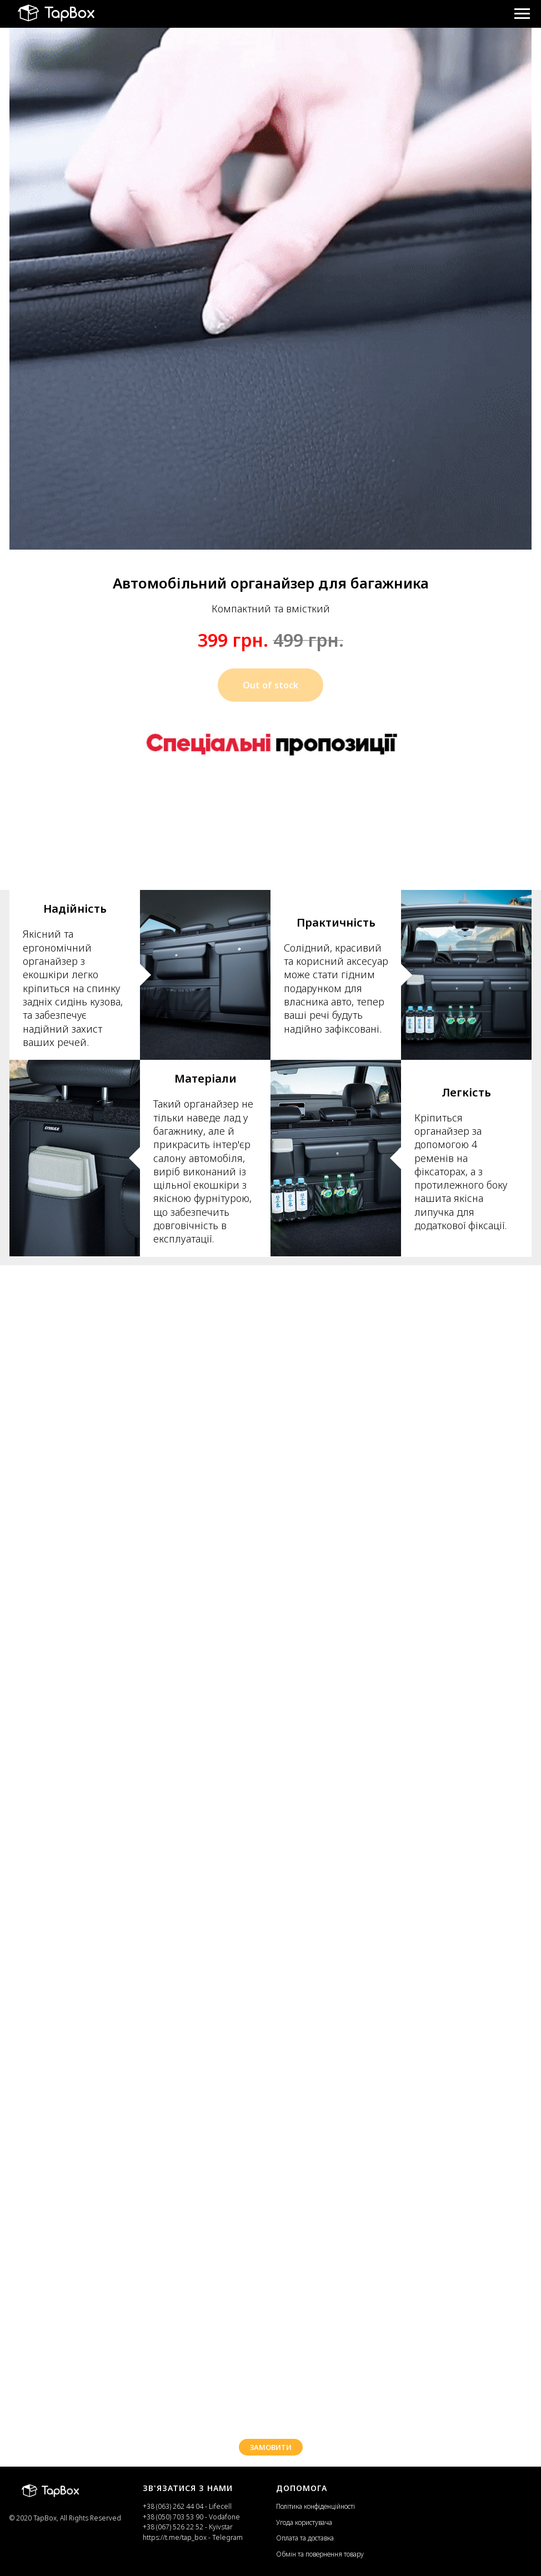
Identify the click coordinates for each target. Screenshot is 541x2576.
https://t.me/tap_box (175, 2537)
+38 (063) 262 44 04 (174, 2506)
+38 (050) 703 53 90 (173, 2517)
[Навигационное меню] (522, 13)
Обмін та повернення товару (320, 2554)
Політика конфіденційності (315, 2506)
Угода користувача (304, 2522)
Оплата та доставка (305, 2538)
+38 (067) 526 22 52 (174, 2527)
